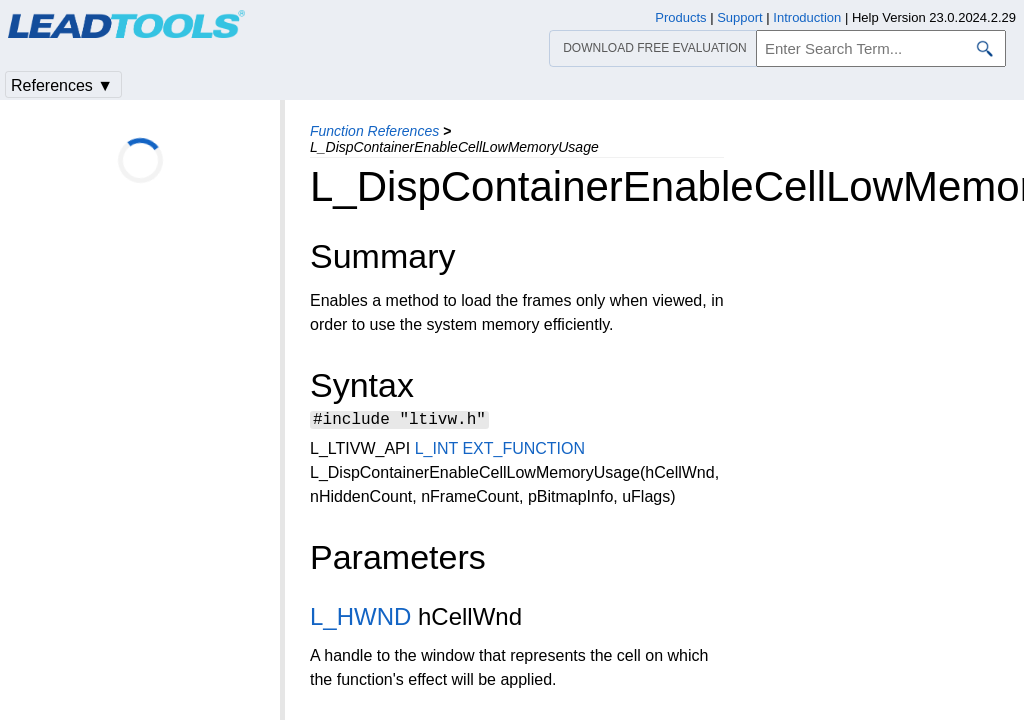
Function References (374, 131)
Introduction (807, 17)
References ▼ (62, 85)
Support (740, 17)
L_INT (436, 451)
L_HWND (360, 619)
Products (680, 17)
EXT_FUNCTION (523, 451)
